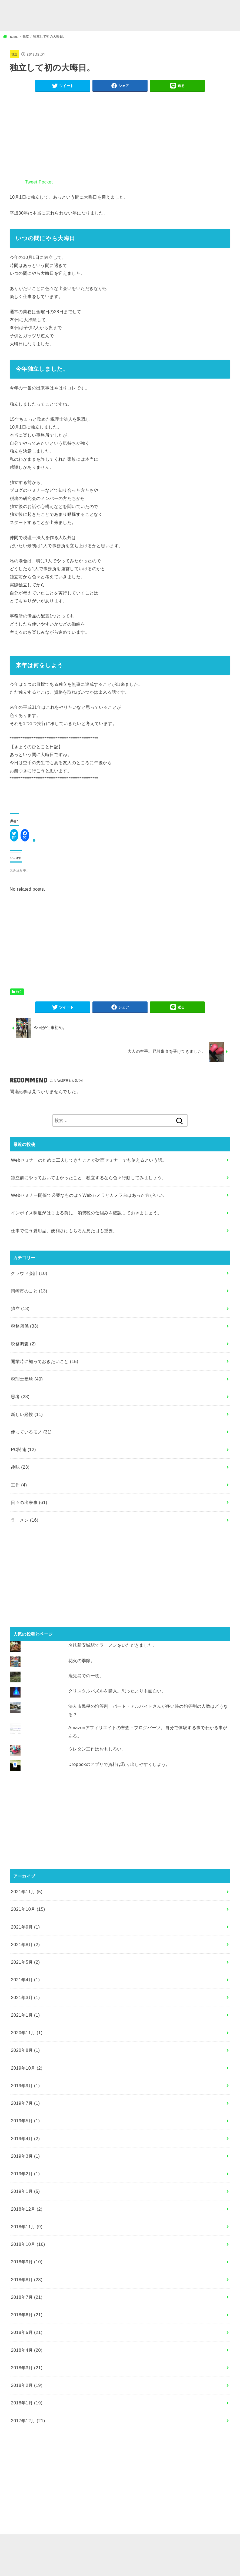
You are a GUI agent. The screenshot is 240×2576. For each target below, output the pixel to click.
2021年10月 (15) (28, 1915)
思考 (20, 1402)
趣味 (20, 1473)
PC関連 (23, 1455)
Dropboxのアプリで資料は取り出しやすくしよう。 (119, 1770)
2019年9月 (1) (25, 2091)
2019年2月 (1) (25, 2179)
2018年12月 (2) (26, 2215)
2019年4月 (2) (25, 2144)
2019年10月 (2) (26, 2074)
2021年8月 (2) (25, 1950)
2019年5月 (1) (25, 2126)
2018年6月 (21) (26, 2320)
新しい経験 (27, 1420)
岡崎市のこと (29, 1296)
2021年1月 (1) (25, 2021)
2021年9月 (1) (25, 1932)
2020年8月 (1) (25, 2056)
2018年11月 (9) (26, 2232)
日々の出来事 (29, 1508)
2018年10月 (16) (28, 2250)
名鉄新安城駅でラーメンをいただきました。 (112, 1651)
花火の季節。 (81, 1666)
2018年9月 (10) (26, 2268)
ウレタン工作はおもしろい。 (97, 1754)
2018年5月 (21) (26, 2338)
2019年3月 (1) (25, 2162)
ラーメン (24, 1525)
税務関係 (24, 1332)
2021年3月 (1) (25, 2003)
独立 (15, 56)
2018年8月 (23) (26, 2285)
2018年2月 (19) (26, 2391)
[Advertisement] (120, 138)
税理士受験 (27, 1384)
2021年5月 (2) (25, 1968)
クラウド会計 (29, 1279)
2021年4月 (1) (25, 1985)
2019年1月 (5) (25, 2197)
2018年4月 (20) (26, 2356)
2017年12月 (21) (28, 2426)
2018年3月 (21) (26, 2373)
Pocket (46, 185)
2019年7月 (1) (25, 2109)
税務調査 (23, 1349)
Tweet (31, 185)
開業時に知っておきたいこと (44, 1367)
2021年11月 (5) (26, 1897)
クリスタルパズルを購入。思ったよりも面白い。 (117, 1697)
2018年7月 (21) (26, 2303)
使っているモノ (31, 1437)
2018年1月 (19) (26, 2409)
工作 (19, 1490)
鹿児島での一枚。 (86, 1681)
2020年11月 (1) (26, 2038)
